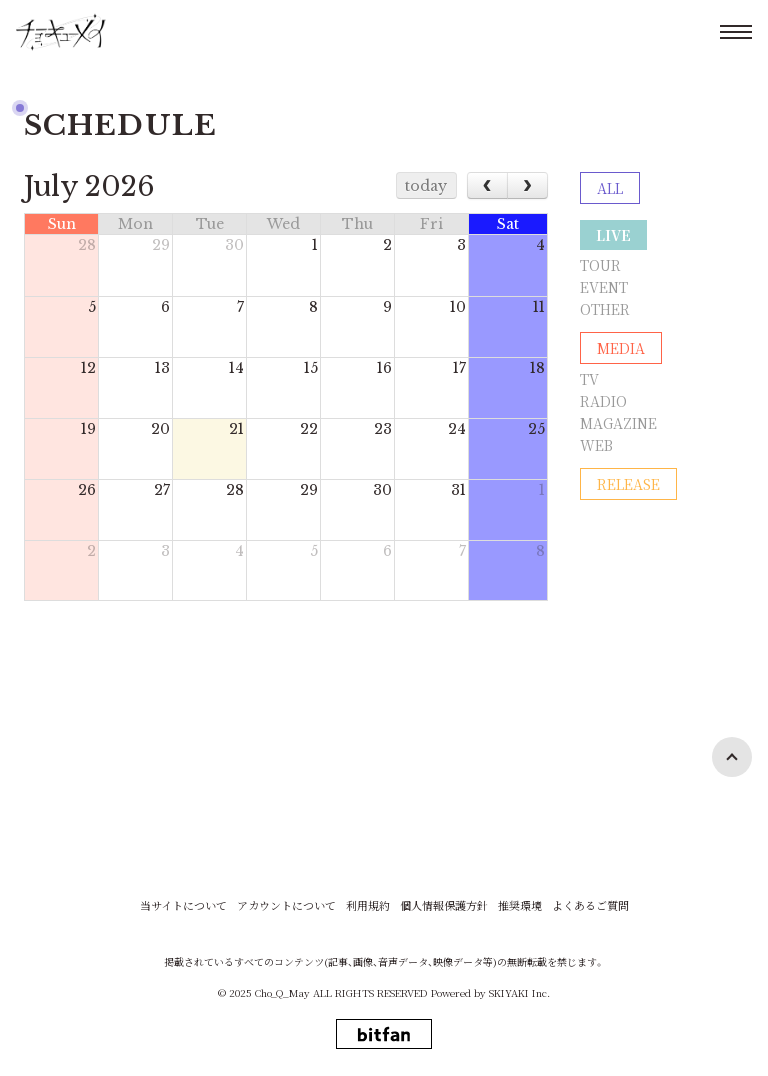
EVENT (604, 287)
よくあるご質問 (590, 905)
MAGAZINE (618, 423)
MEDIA (621, 348)
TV (589, 379)
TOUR (600, 265)
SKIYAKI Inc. (519, 992)
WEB (596, 445)
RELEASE (628, 484)
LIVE (613, 235)
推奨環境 (520, 905)
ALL (610, 188)
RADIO (603, 401)
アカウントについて (286, 905)
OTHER (605, 309)
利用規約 (368, 905)
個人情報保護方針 (444, 905)
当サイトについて (183, 905)
